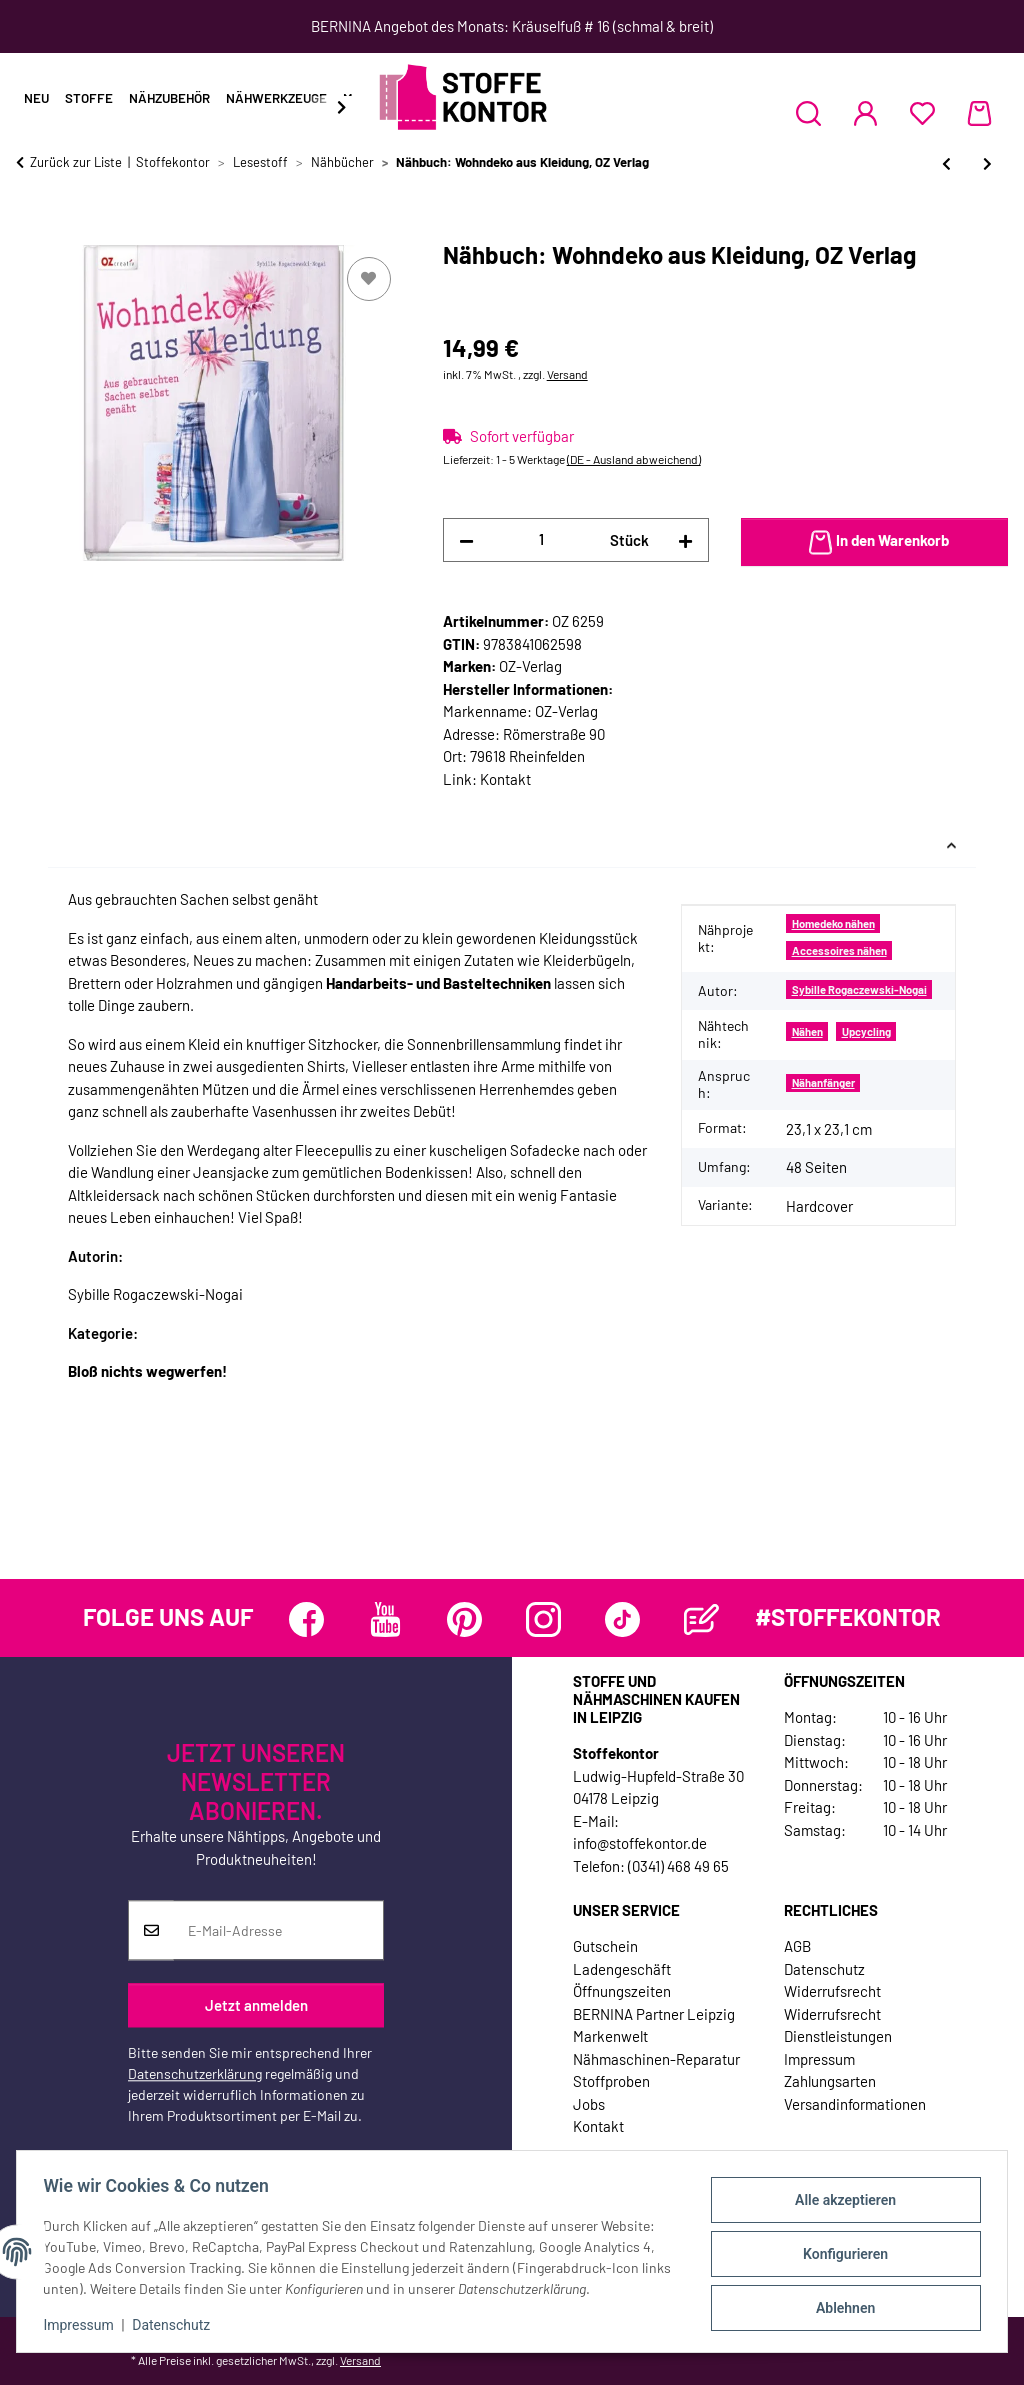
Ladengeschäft (622, 1969)
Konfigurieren (839, 2254)
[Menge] (542, 539)
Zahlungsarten (830, 2081)
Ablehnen (839, 2306)
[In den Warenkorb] (32, 230)
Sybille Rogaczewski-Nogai (859, 989)
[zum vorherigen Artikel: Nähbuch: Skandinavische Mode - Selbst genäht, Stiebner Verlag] (946, 163)
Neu (36, 98)
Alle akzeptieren (839, 2202)
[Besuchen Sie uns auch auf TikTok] (622, 1619)
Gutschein (605, 1946)
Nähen (807, 1031)
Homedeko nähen (833, 923)
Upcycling (866, 1031)
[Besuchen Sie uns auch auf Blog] (701, 1619)
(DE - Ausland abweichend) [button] (634, 459)
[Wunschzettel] (922, 113)
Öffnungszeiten (622, 1991)
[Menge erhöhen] (685, 540)
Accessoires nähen (839, 950)
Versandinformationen (855, 2104)
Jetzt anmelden (256, 2005)
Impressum (84, 2325)
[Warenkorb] (979, 113)
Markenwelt (610, 2036)
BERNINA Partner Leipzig (654, 2014)
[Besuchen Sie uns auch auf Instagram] (543, 1619)
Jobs (589, 2104)
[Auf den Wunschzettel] (369, 279)
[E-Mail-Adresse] (278, 1931)
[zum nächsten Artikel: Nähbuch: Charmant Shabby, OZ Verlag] (987, 163)
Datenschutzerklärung (195, 2074)
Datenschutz (177, 2325)
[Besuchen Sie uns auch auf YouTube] (385, 1619)
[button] (808, 113)
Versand (567, 374)
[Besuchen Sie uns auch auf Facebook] (306, 1619)
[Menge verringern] (466, 540)
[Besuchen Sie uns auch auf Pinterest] (464, 1619)
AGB (797, 1946)
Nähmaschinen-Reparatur (656, 2059)
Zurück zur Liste (76, 162)
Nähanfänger (823, 1082)
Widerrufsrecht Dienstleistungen (838, 2025)
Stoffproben (611, 2081)
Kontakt (505, 779)
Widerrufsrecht (832, 1991)
